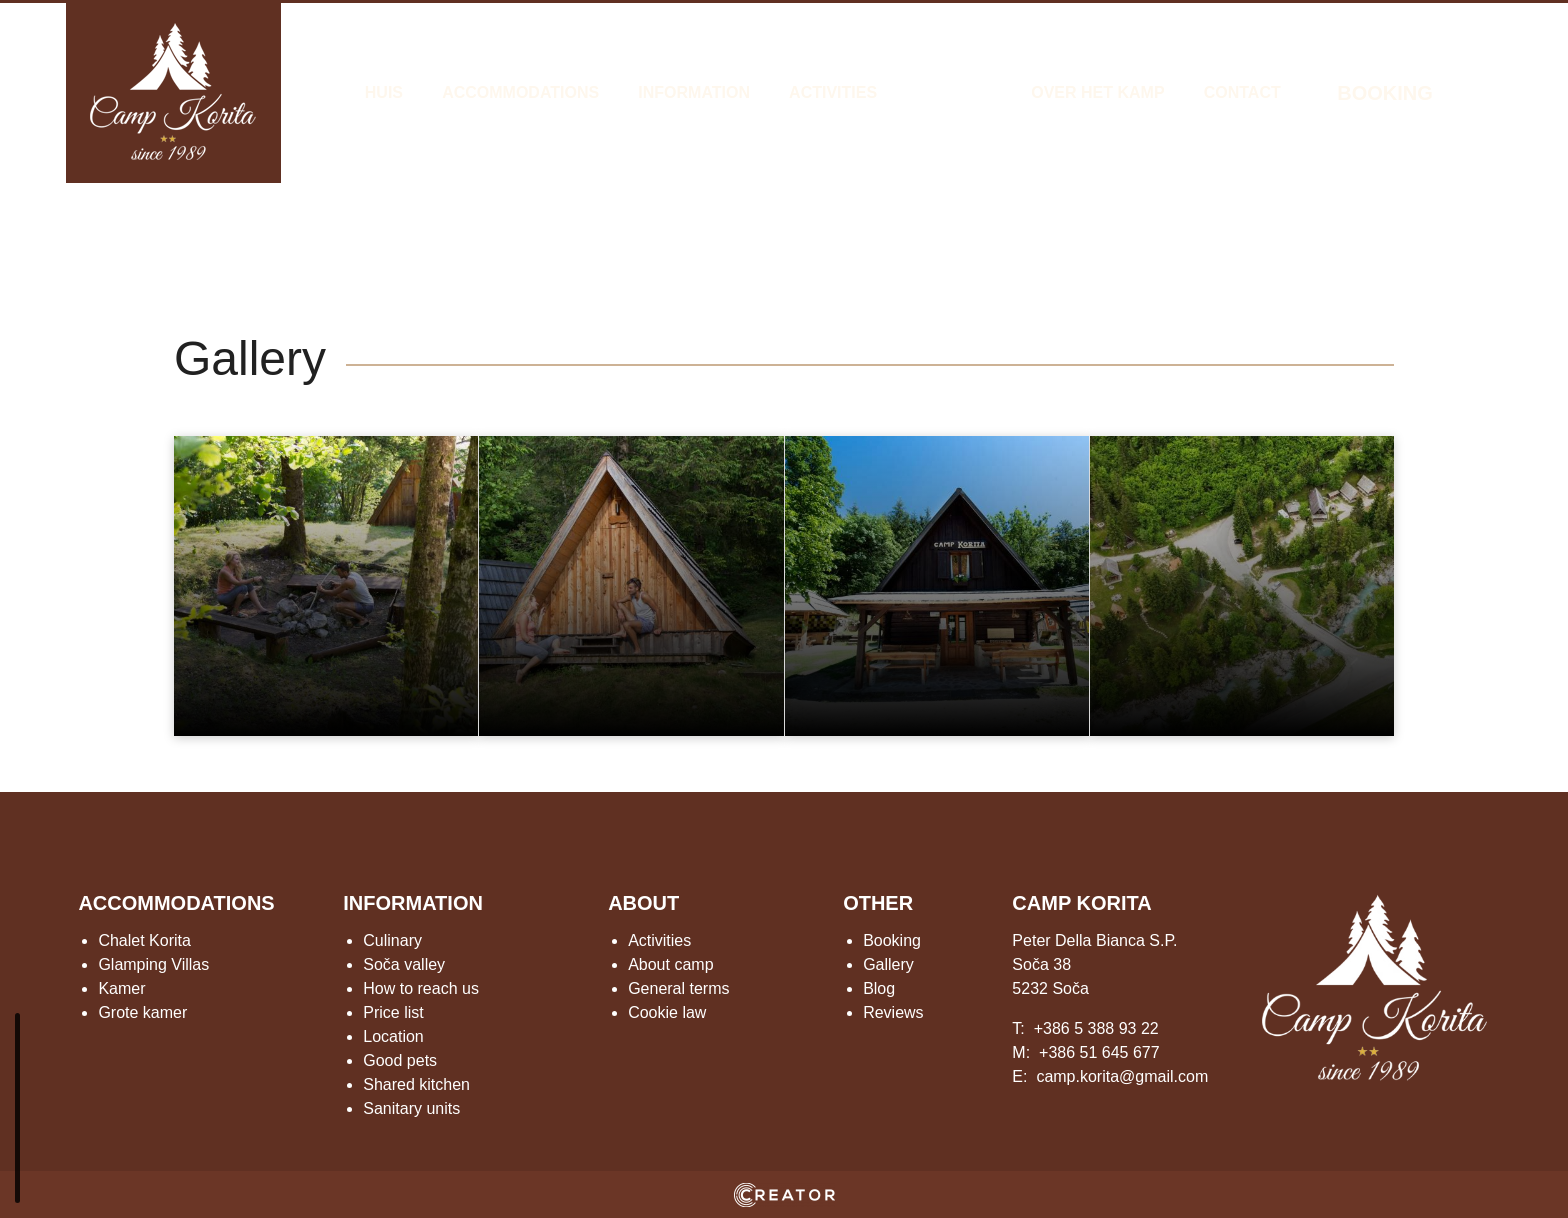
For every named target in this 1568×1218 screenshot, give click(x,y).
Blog (879, 988)
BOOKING (1385, 93)
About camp (670, 964)
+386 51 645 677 (1099, 1052)
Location (393, 1036)
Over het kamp (1097, 92)
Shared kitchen (416, 1084)
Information (694, 92)
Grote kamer (142, 1012)
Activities (833, 92)
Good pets (400, 1060)
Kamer (121, 988)
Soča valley (404, 964)
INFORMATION (413, 903)
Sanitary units (411, 1108)
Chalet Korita (144, 940)
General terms (678, 988)
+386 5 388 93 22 (1096, 1028)
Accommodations (520, 92)
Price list (393, 1012)
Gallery (954, 92)
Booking (892, 940)
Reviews (893, 1012)
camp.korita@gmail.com (1122, 1076)
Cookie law (667, 1012)
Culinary (392, 940)
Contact (1242, 92)
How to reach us (421, 988)
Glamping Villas (153, 964)
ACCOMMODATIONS (176, 903)
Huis (384, 92)
